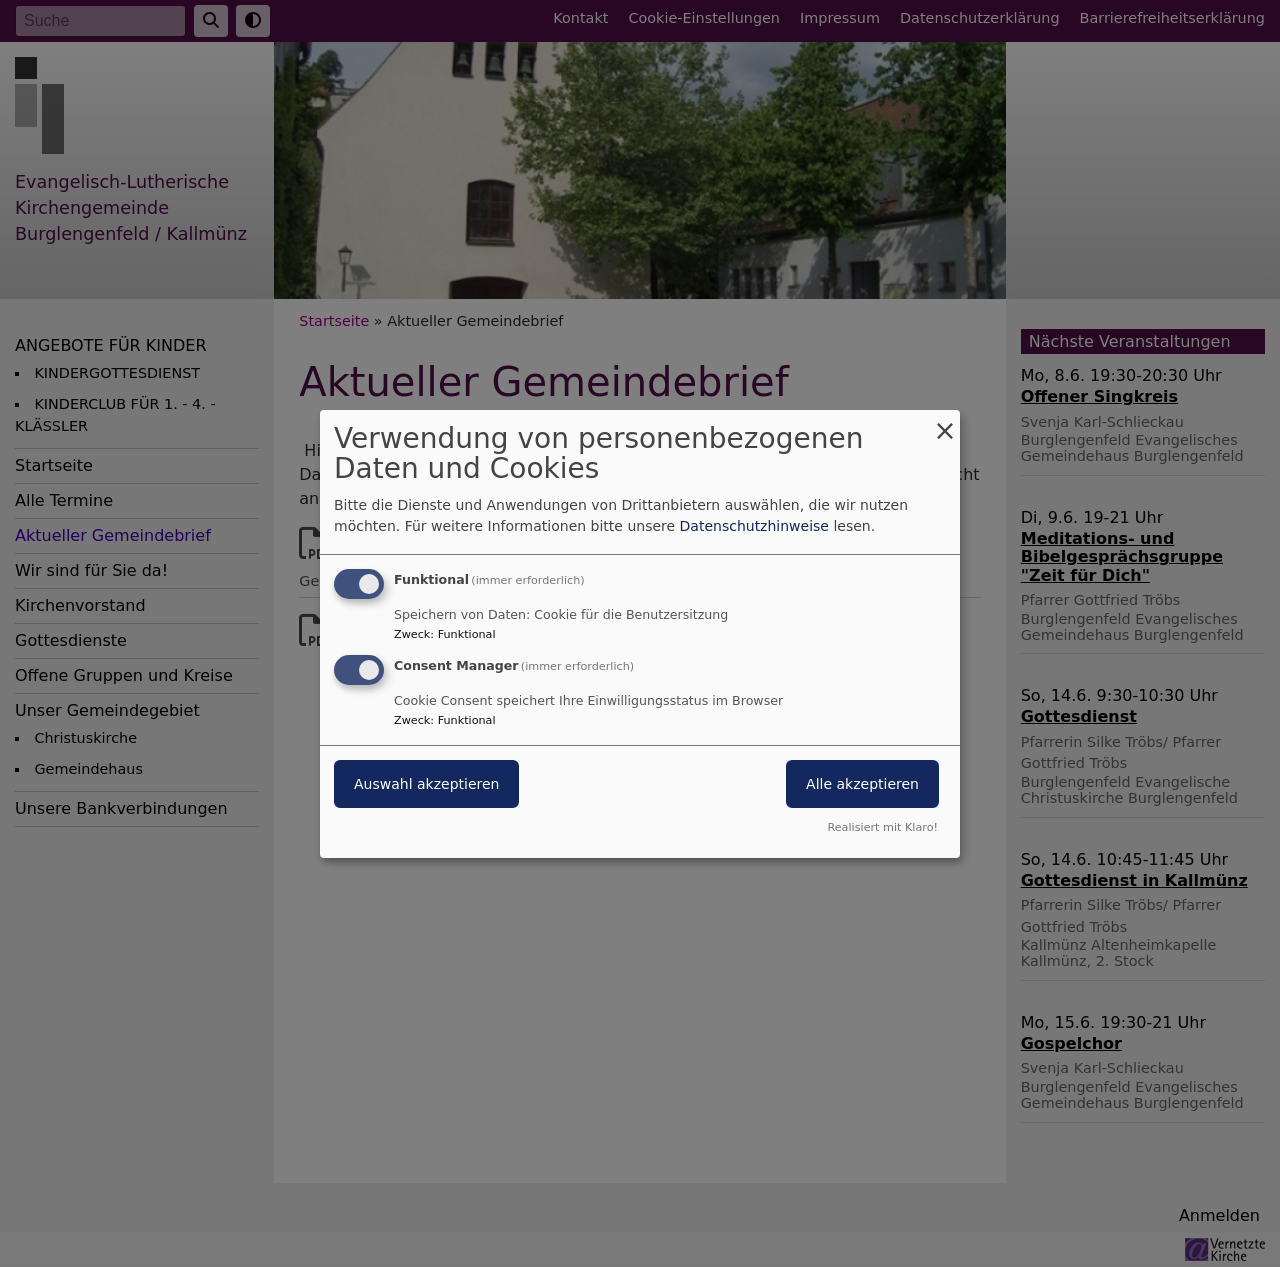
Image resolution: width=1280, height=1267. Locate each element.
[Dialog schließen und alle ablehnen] (945, 421)
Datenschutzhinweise (754, 526)
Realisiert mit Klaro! (882, 827)
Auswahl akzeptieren (426, 784)
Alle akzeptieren (862, 784)
